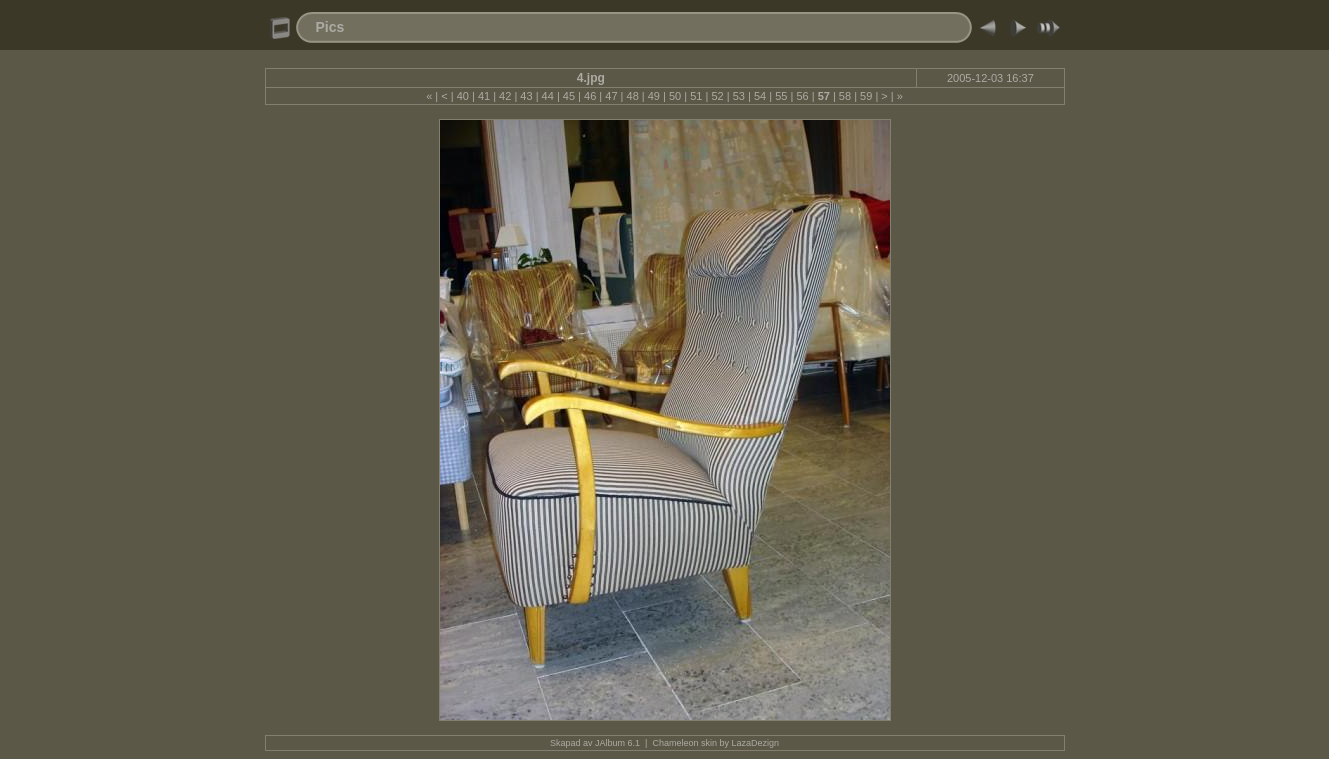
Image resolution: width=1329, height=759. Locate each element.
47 (611, 96)
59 (866, 96)
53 (739, 96)
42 (505, 96)
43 (526, 96)
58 (845, 96)
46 (590, 96)
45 (569, 96)
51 (696, 96)
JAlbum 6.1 (617, 743)
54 (760, 96)
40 (463, 96)
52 (717, 96)
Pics (330, 27)
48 (633, 96)
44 (548, 96)
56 (802, 96)
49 (654, 96)
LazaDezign (755, 743)
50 (675, 96)
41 (484, 96)
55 (781, 96)
